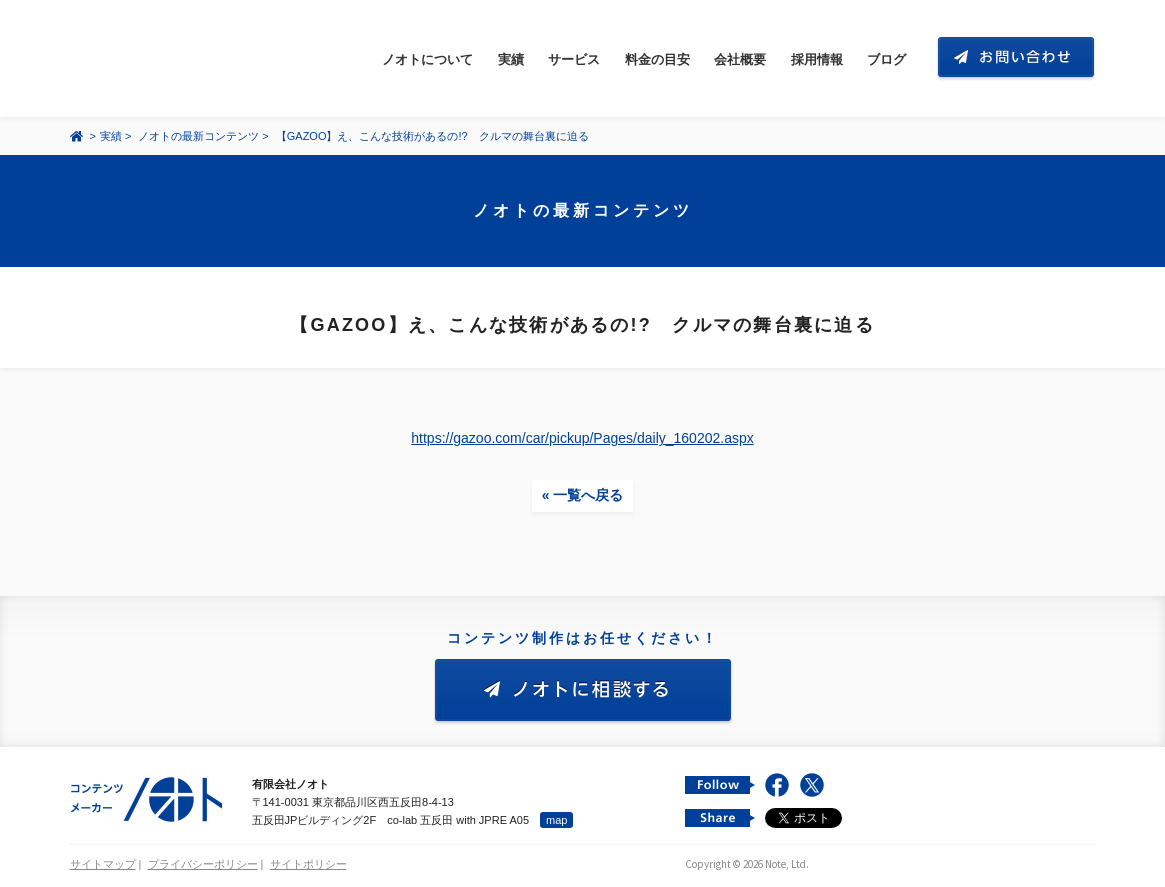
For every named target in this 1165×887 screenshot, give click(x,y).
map (556, 820)
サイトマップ (103, 864)
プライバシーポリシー (203, 864)
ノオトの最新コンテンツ (198, 136)
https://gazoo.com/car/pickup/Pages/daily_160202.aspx (582, 438)
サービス (574, 59)
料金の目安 (657, 59)
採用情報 (817, 59)
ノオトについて (427, 59)
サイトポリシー (308, 864)
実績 (511, 59)
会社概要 (740, 59)
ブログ (886, 59)
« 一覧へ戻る (583, 495)
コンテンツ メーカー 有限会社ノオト (164, 58)
